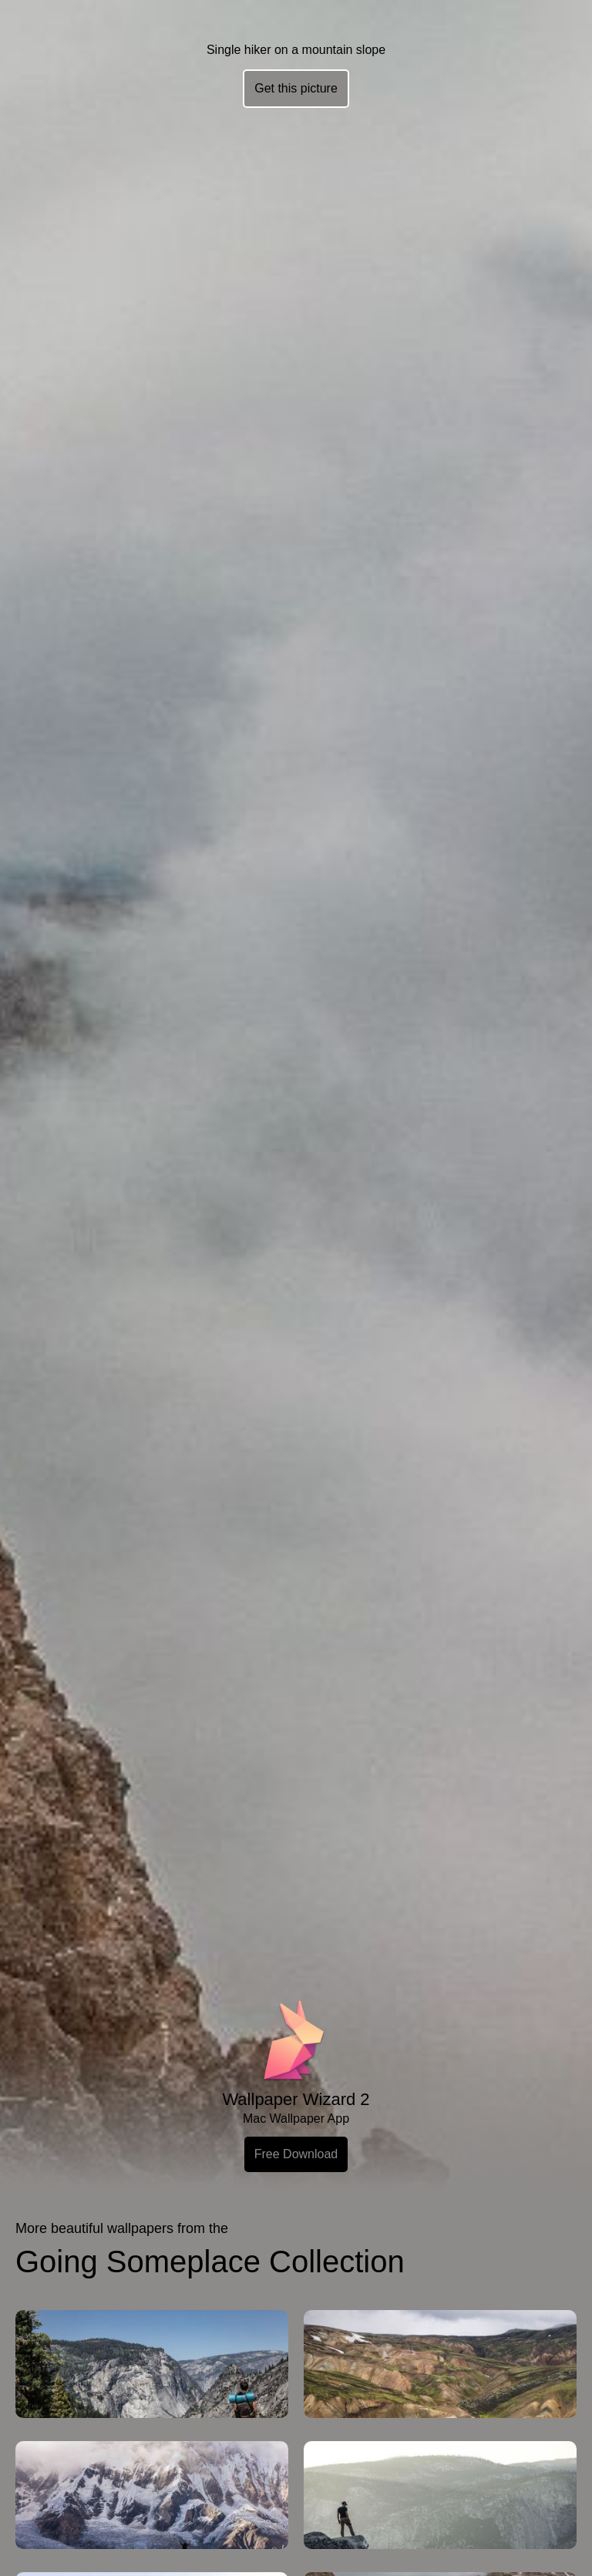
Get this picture (296, 88)
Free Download (296, 2154)
